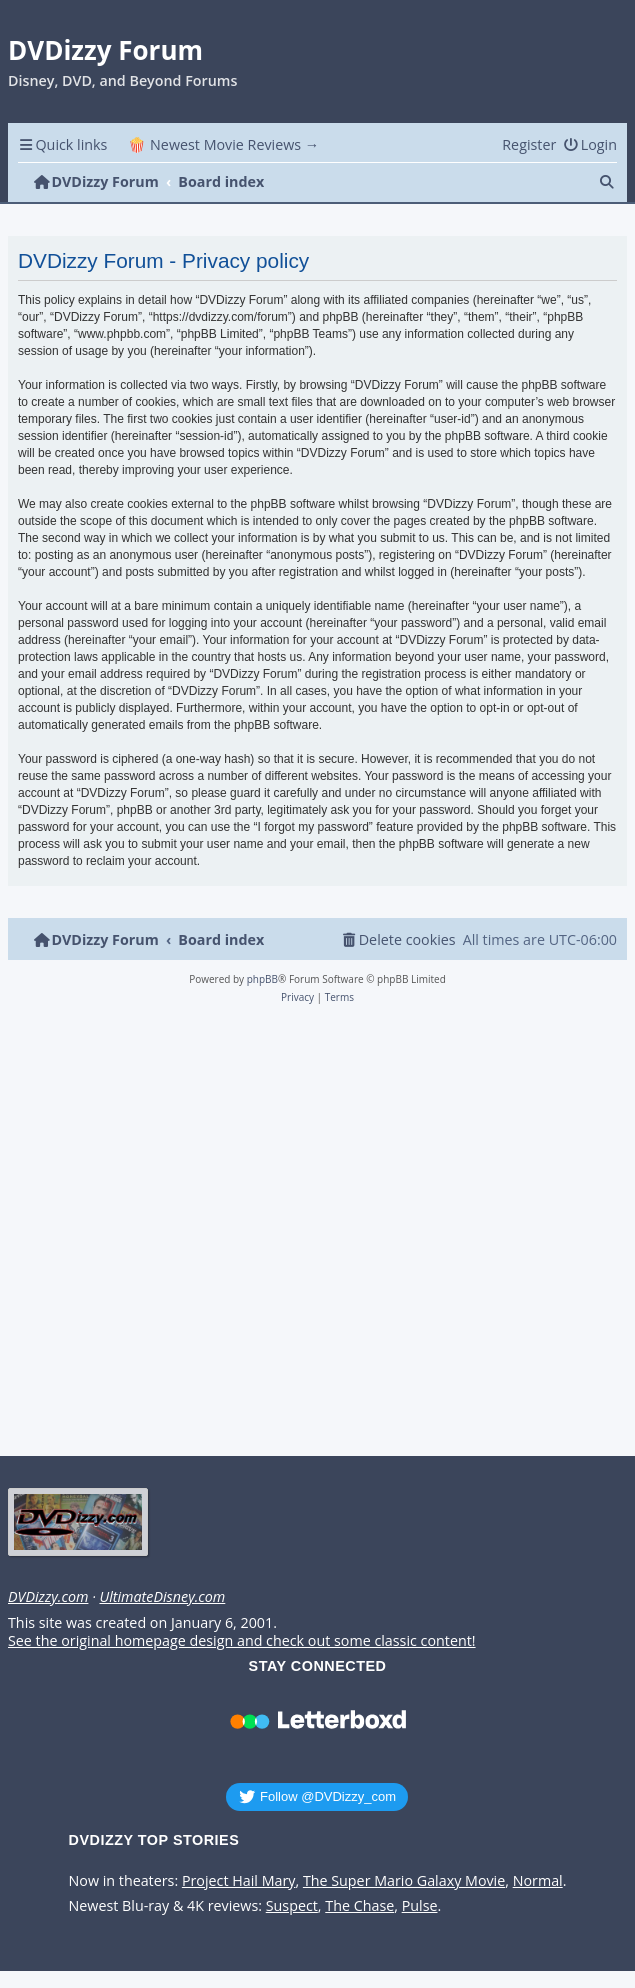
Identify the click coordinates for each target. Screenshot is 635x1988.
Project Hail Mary (239, 1881)
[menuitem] (590, 144)
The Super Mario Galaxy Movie (404, 1881)
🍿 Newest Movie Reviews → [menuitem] (223, 144)
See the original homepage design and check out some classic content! (242, 1641)
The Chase (359, 1906)
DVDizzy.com (48, 1597)
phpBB (262, 979)
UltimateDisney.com (162, 1597)
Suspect (292, 1906)
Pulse (420, 1906)
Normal (538, 1881)
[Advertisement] (314, 1236)
